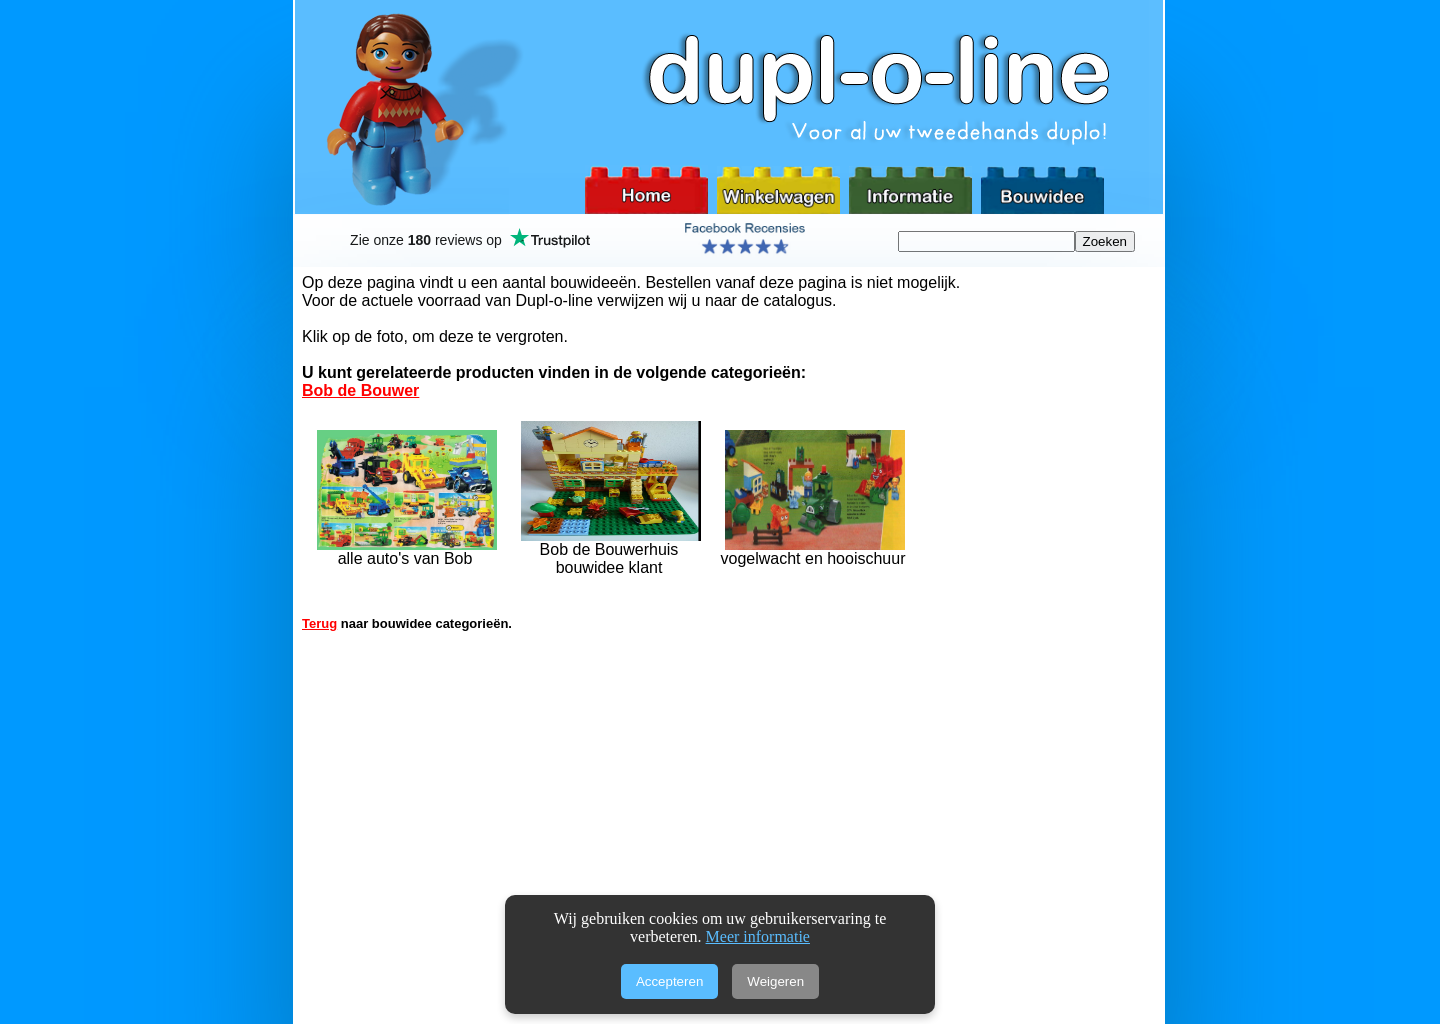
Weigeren (775, 981)
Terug (319, 623)
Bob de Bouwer (360, 390)
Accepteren (669, 981)
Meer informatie (758, 936)
